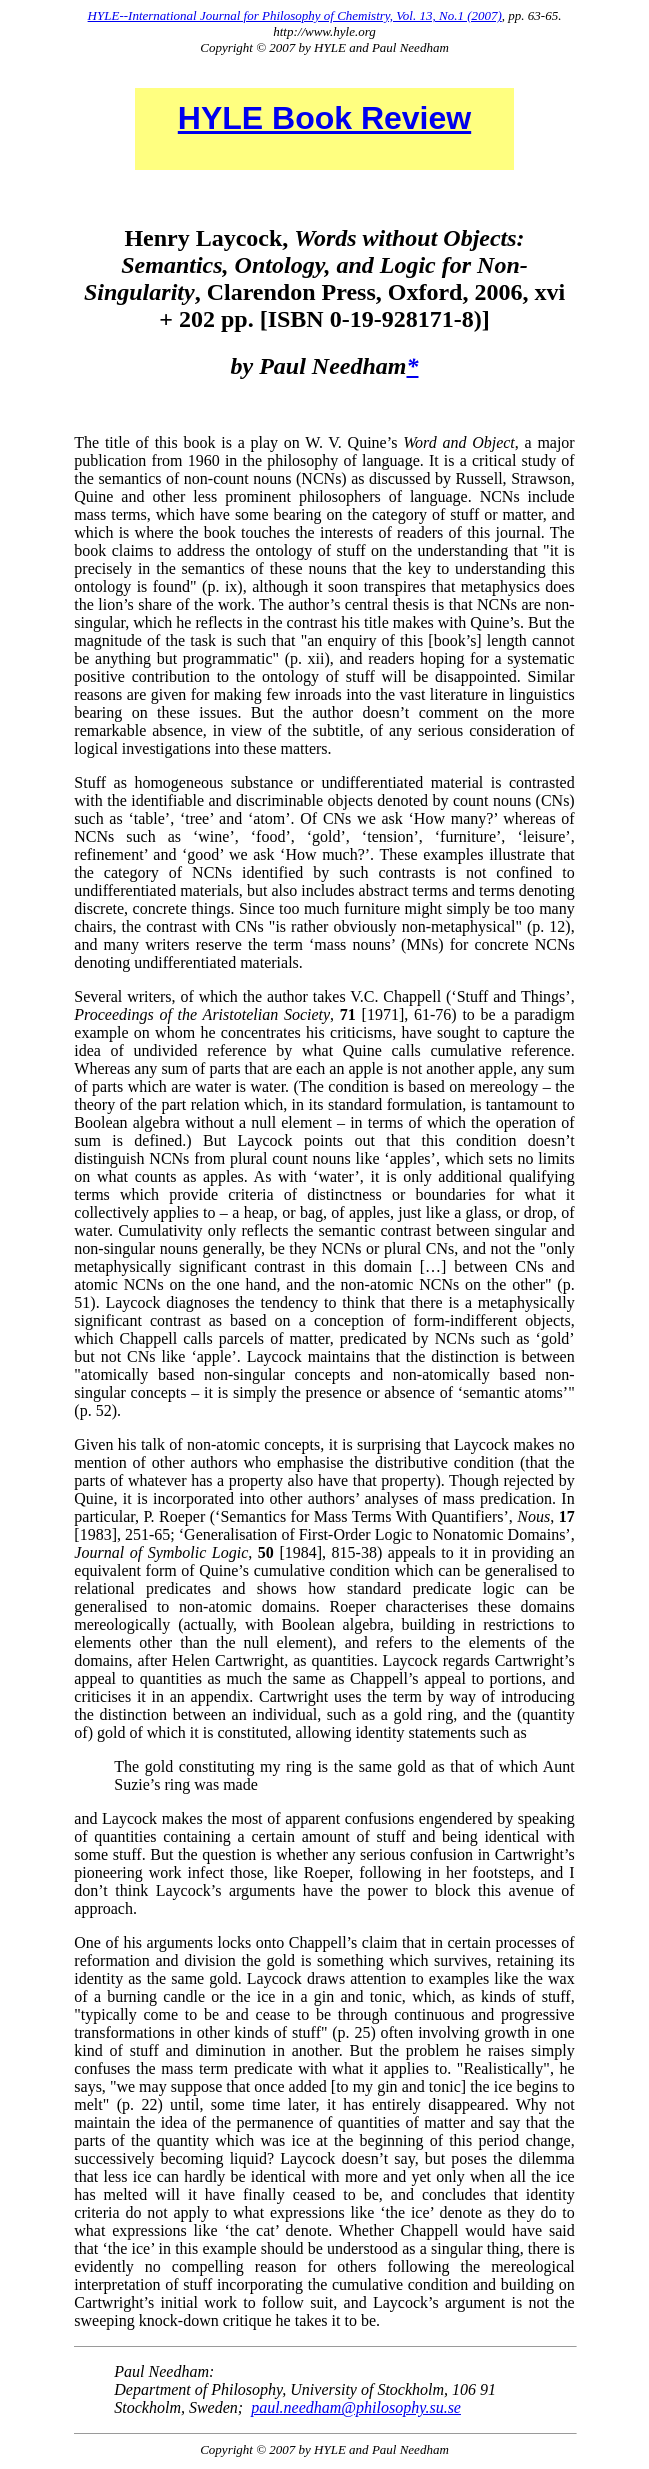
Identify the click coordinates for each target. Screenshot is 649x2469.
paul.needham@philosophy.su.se (356, 2407)
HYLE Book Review (324, 118)
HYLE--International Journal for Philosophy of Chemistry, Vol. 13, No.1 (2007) (295, 15)
